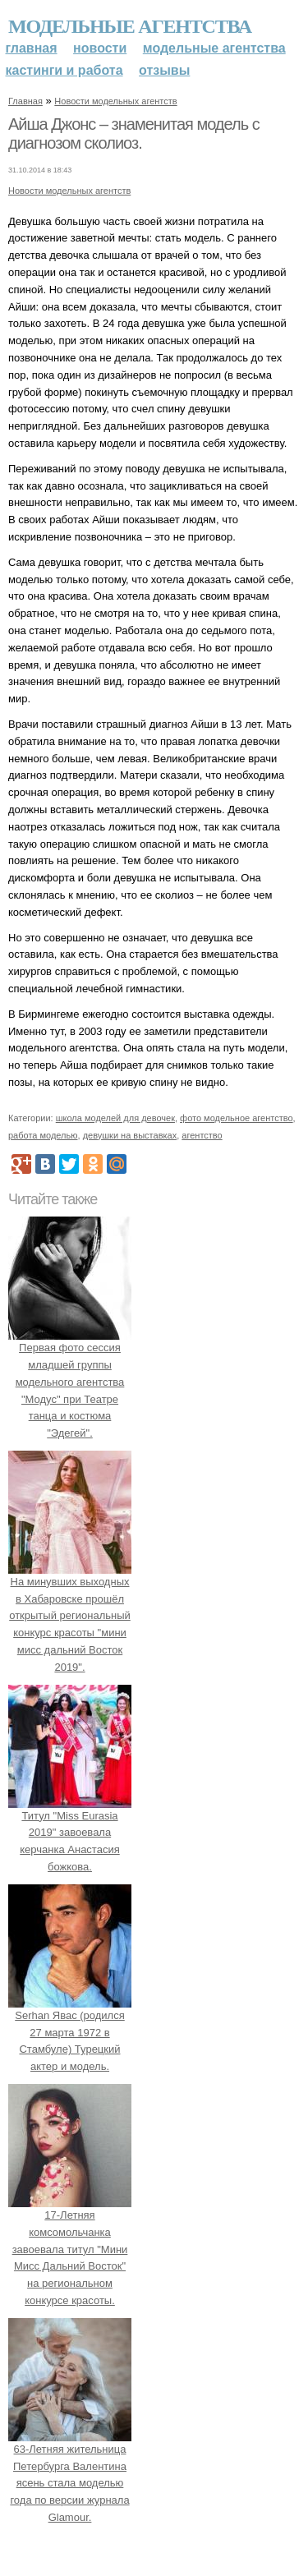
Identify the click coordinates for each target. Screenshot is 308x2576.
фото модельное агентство (236, 1118)
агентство (202, 1135)
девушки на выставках (130, 1135)
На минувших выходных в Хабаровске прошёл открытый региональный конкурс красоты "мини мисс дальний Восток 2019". (69, 1615)
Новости (99, 48)
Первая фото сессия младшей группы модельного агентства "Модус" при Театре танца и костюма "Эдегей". (69, 1381)
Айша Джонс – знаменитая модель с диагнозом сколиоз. (134, 134)
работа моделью (43, 1135)
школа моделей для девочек (115, 1118)
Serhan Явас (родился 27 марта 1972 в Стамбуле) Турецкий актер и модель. (69, 2032)
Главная (31, 48)
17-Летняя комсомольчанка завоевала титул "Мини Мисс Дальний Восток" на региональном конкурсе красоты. (69, 2249)
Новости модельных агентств (115, 101)
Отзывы (164, 70)
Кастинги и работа (64, 70)
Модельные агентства (129, 26)
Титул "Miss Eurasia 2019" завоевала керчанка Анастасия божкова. (69, 1832)
